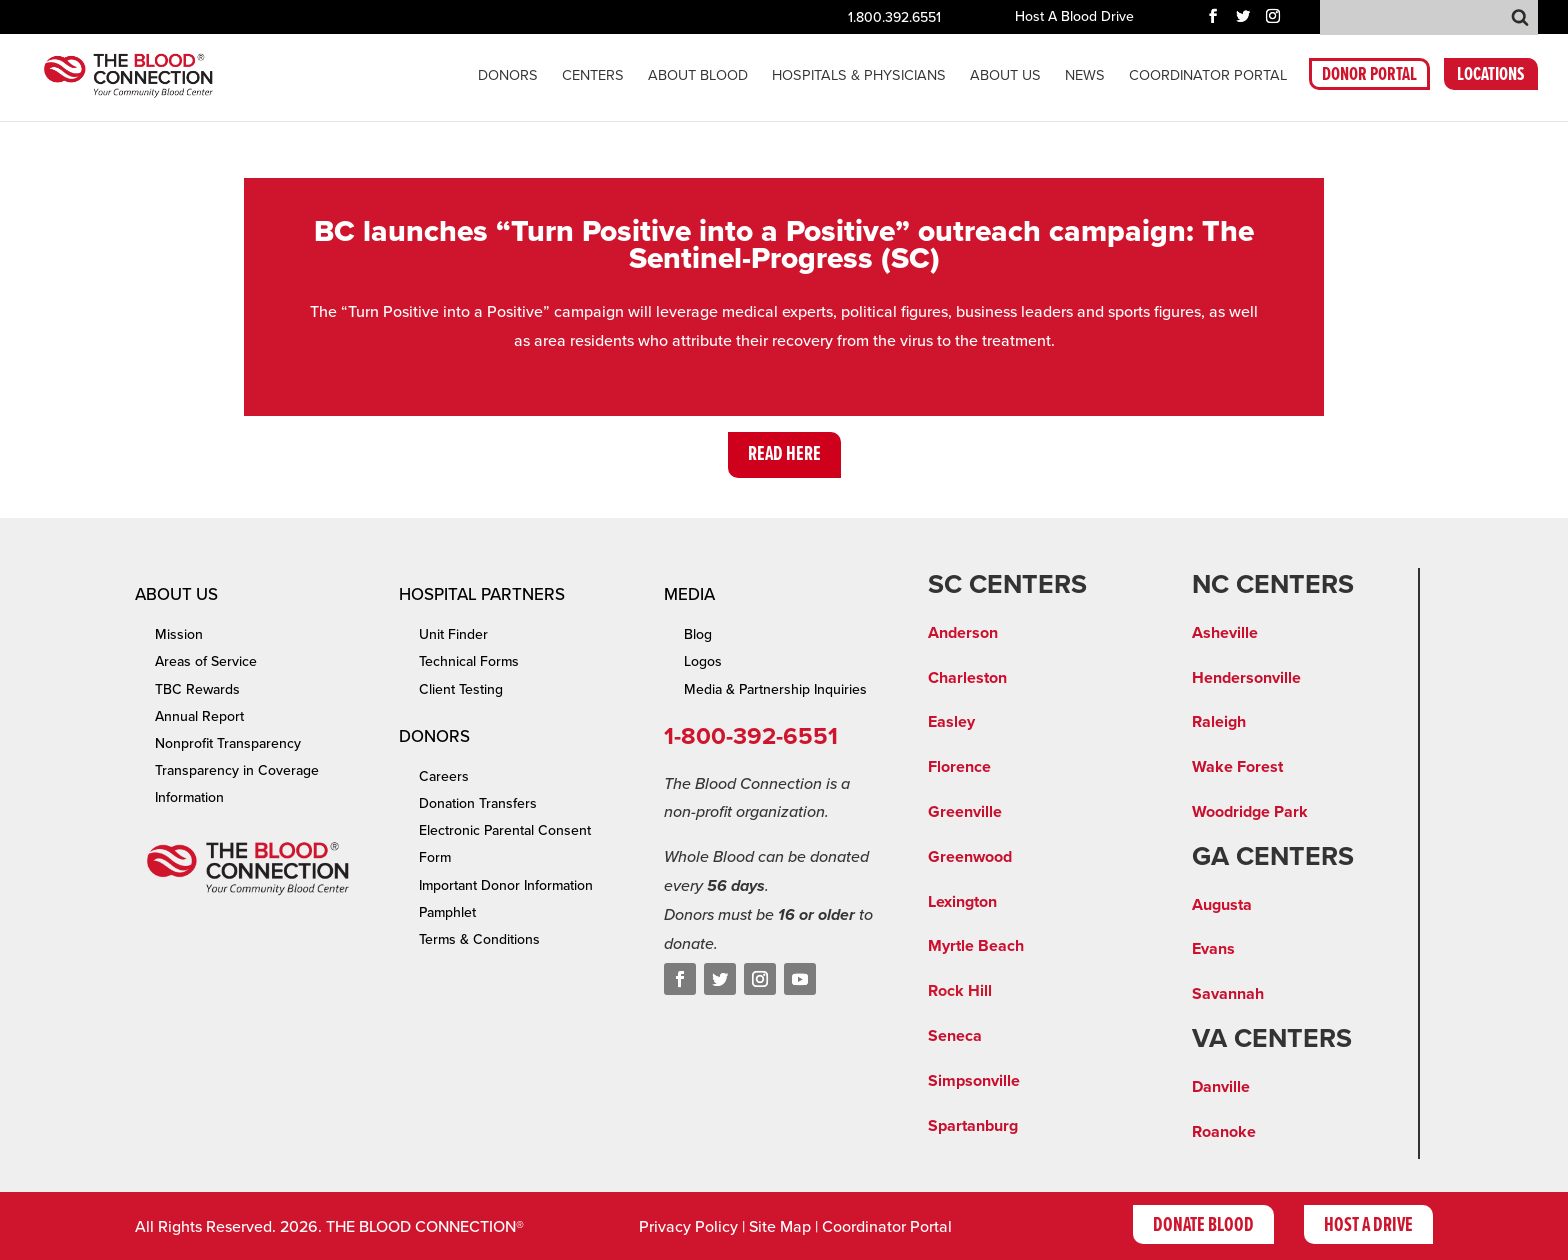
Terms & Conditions (479, 939)
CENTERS (593, 76)
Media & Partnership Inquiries (775, 689)
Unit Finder (453, 634)
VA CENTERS (1272, 1039)
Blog (698, 634)
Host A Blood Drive (1074, 17)
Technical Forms (469, 661)
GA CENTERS (1273, 857)
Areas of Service (206, 661)
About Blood (698, 76)
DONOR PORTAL (1369, 77)
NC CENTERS (1273, 585)
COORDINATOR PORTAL (1208, 76)
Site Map (780, 1227)
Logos (703, 661)
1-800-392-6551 (751, 736)
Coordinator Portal (887, 1227)
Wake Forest (1237, 767)
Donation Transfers (478, 803)
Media (689, 594)
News (1085, 76)
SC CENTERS (1007, 585)
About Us (1005, 76)
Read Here (784, 455)
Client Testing (461, 689)
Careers (444, 776)
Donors (508, 76)
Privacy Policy (688, 1227)
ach (1011, 946)
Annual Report (199, 716)
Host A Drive (1368, 1226)
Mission (179, 634)
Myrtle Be (963, 946)
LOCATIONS (1491, 77)
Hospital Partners (482, 594)
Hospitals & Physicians (859, 76)
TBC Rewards (197, 689)
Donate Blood (1203, 1226)
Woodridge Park (1250, 812)
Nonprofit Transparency (228, 743)
